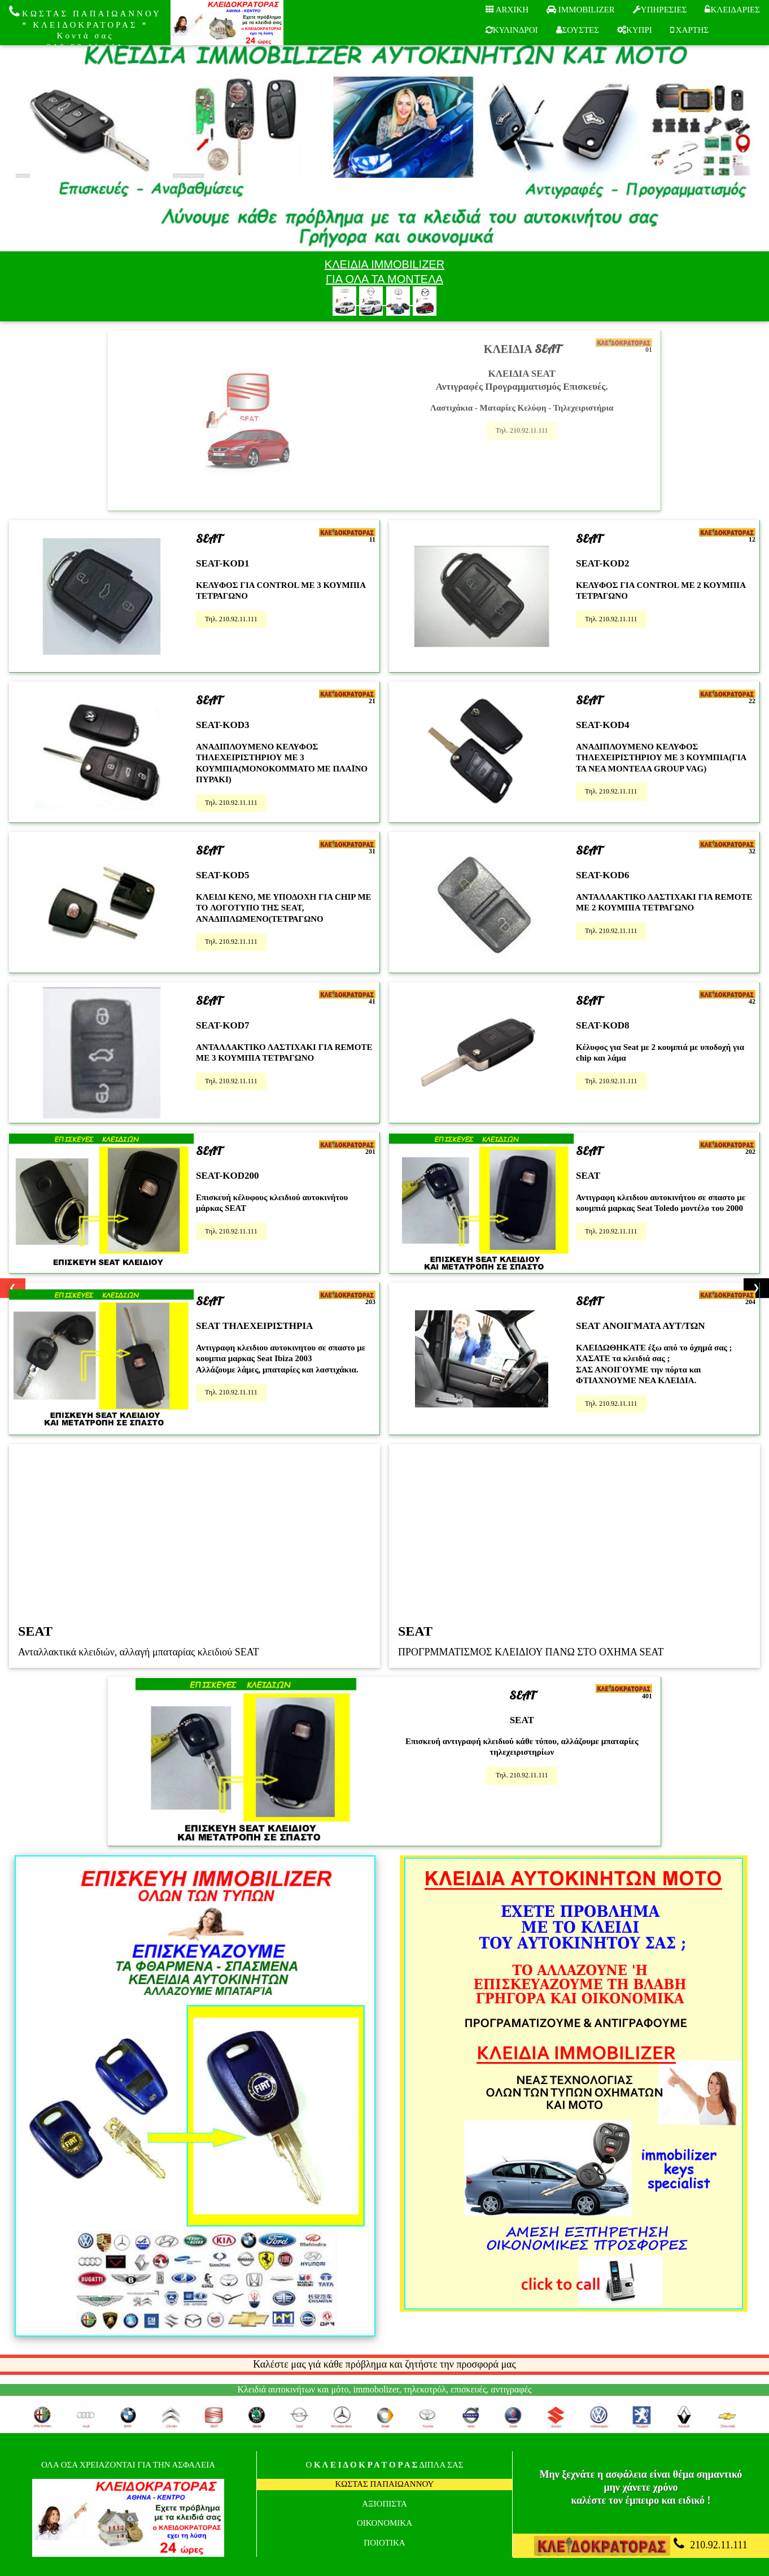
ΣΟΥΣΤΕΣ (577, 29)
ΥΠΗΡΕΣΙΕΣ (660, 9)
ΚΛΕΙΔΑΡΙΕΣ (732, 9)
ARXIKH (507, 9)
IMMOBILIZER (581, 9)
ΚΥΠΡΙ (634, 29)
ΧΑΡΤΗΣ (689, 29)
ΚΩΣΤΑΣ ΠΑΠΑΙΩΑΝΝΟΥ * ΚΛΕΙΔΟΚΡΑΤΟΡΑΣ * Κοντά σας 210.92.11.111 (85, 28)
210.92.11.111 (641, 2546)
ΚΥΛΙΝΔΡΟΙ (512, 29)
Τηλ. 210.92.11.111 (522, 430)
